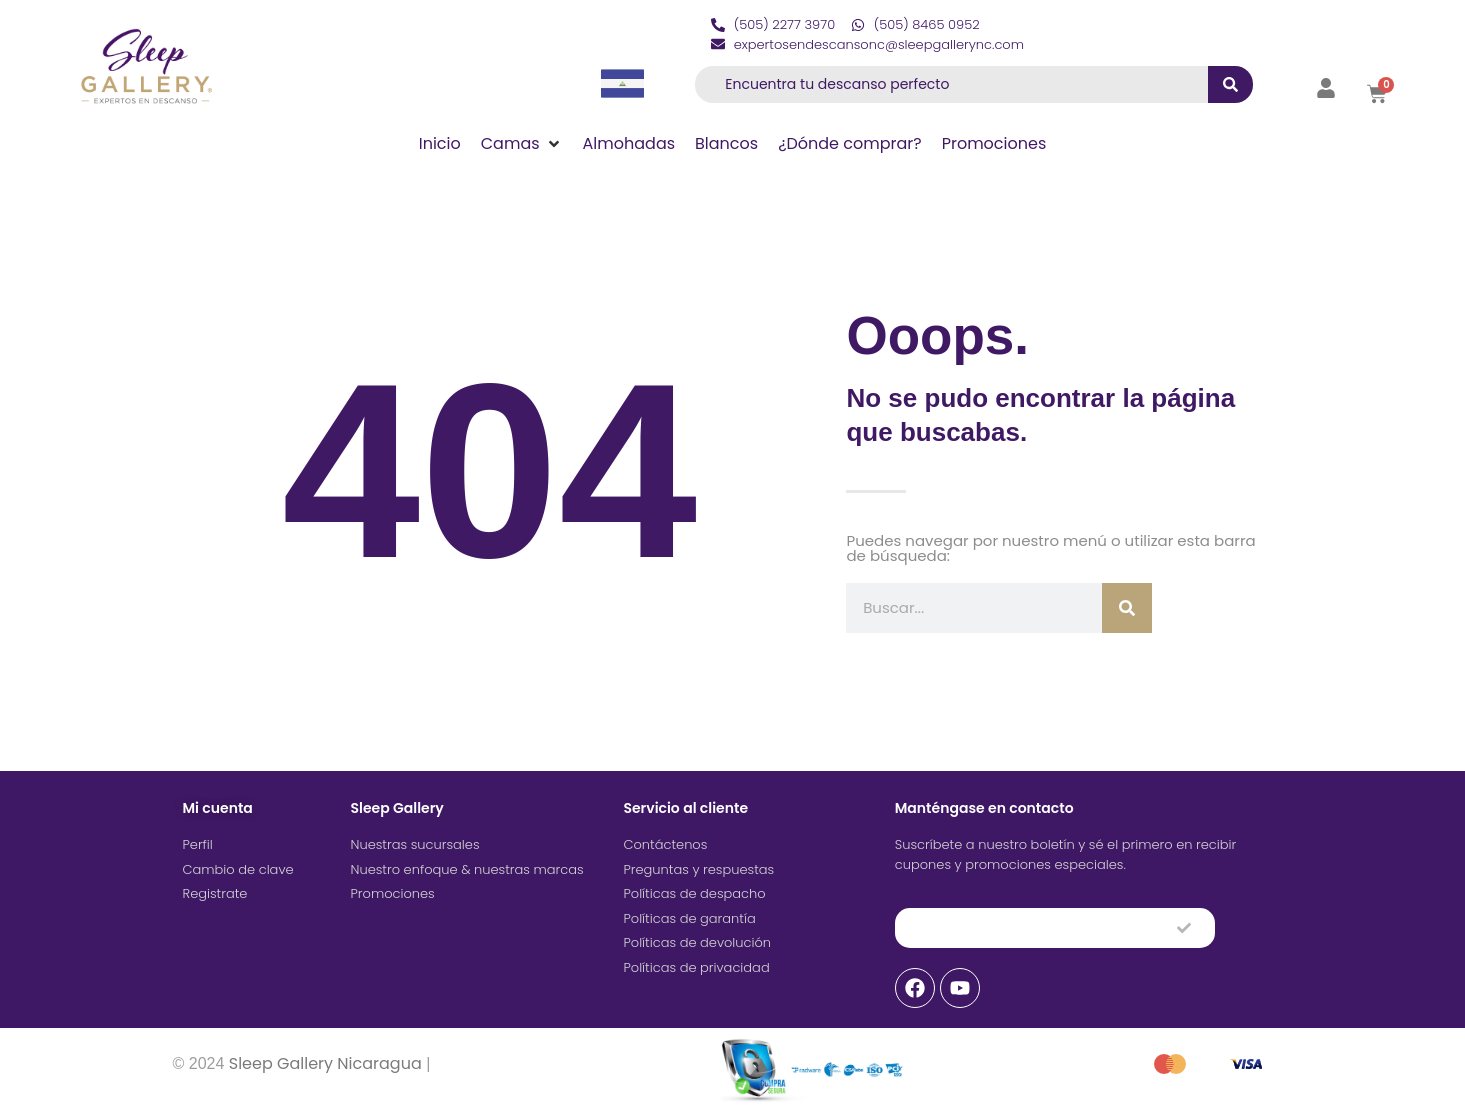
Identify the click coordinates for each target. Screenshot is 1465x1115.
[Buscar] (1127, 608)
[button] (522, 144)
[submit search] (1230, 84)
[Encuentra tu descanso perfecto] (946, 84)
